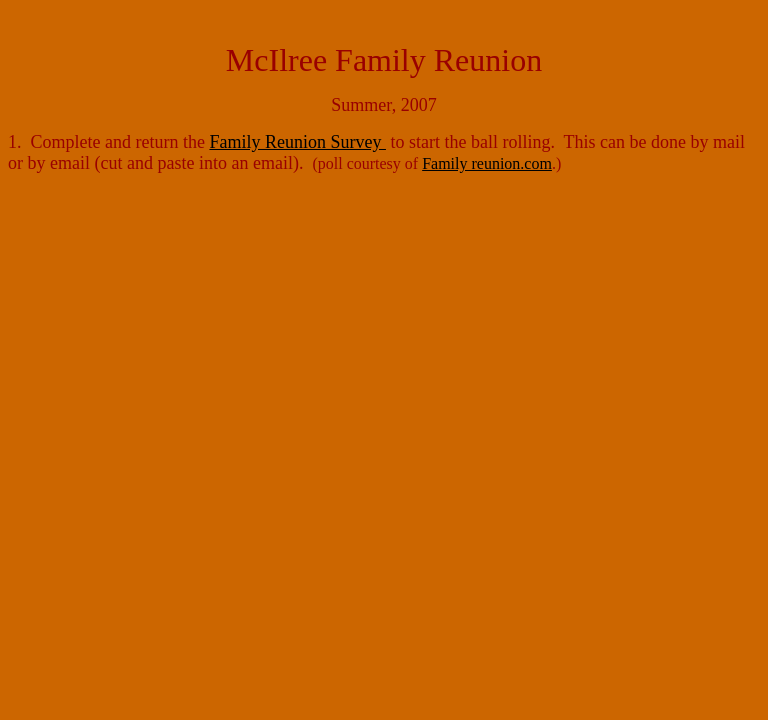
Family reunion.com (487, 163)
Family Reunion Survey (297, 142)
